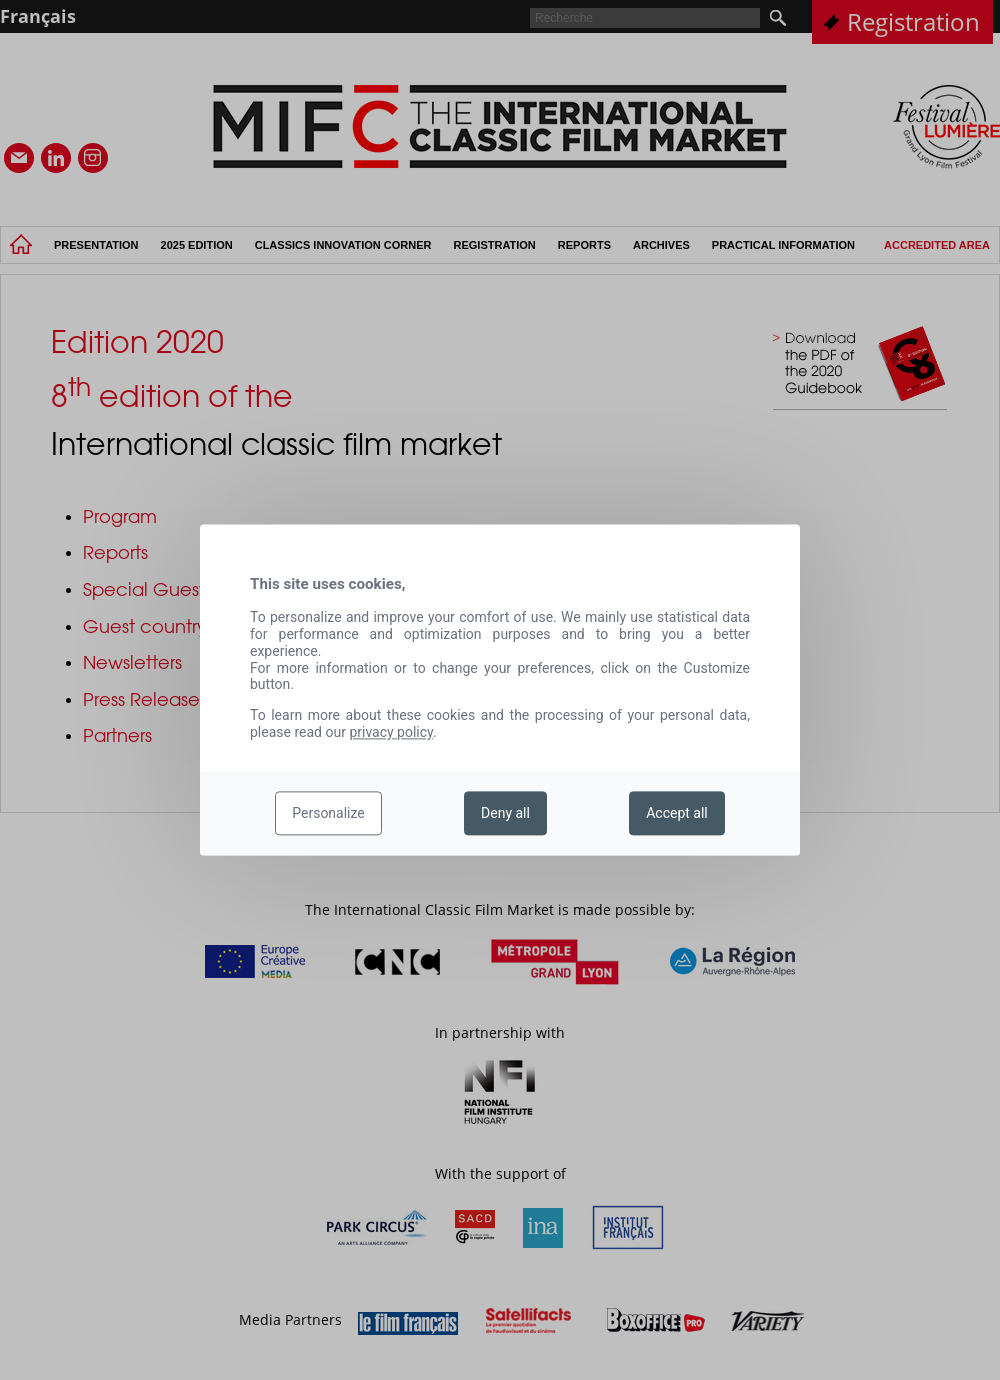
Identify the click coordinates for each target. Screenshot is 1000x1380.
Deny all (505, 813)
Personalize (328, 813)
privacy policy (391, 732)
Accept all (677, 813)
